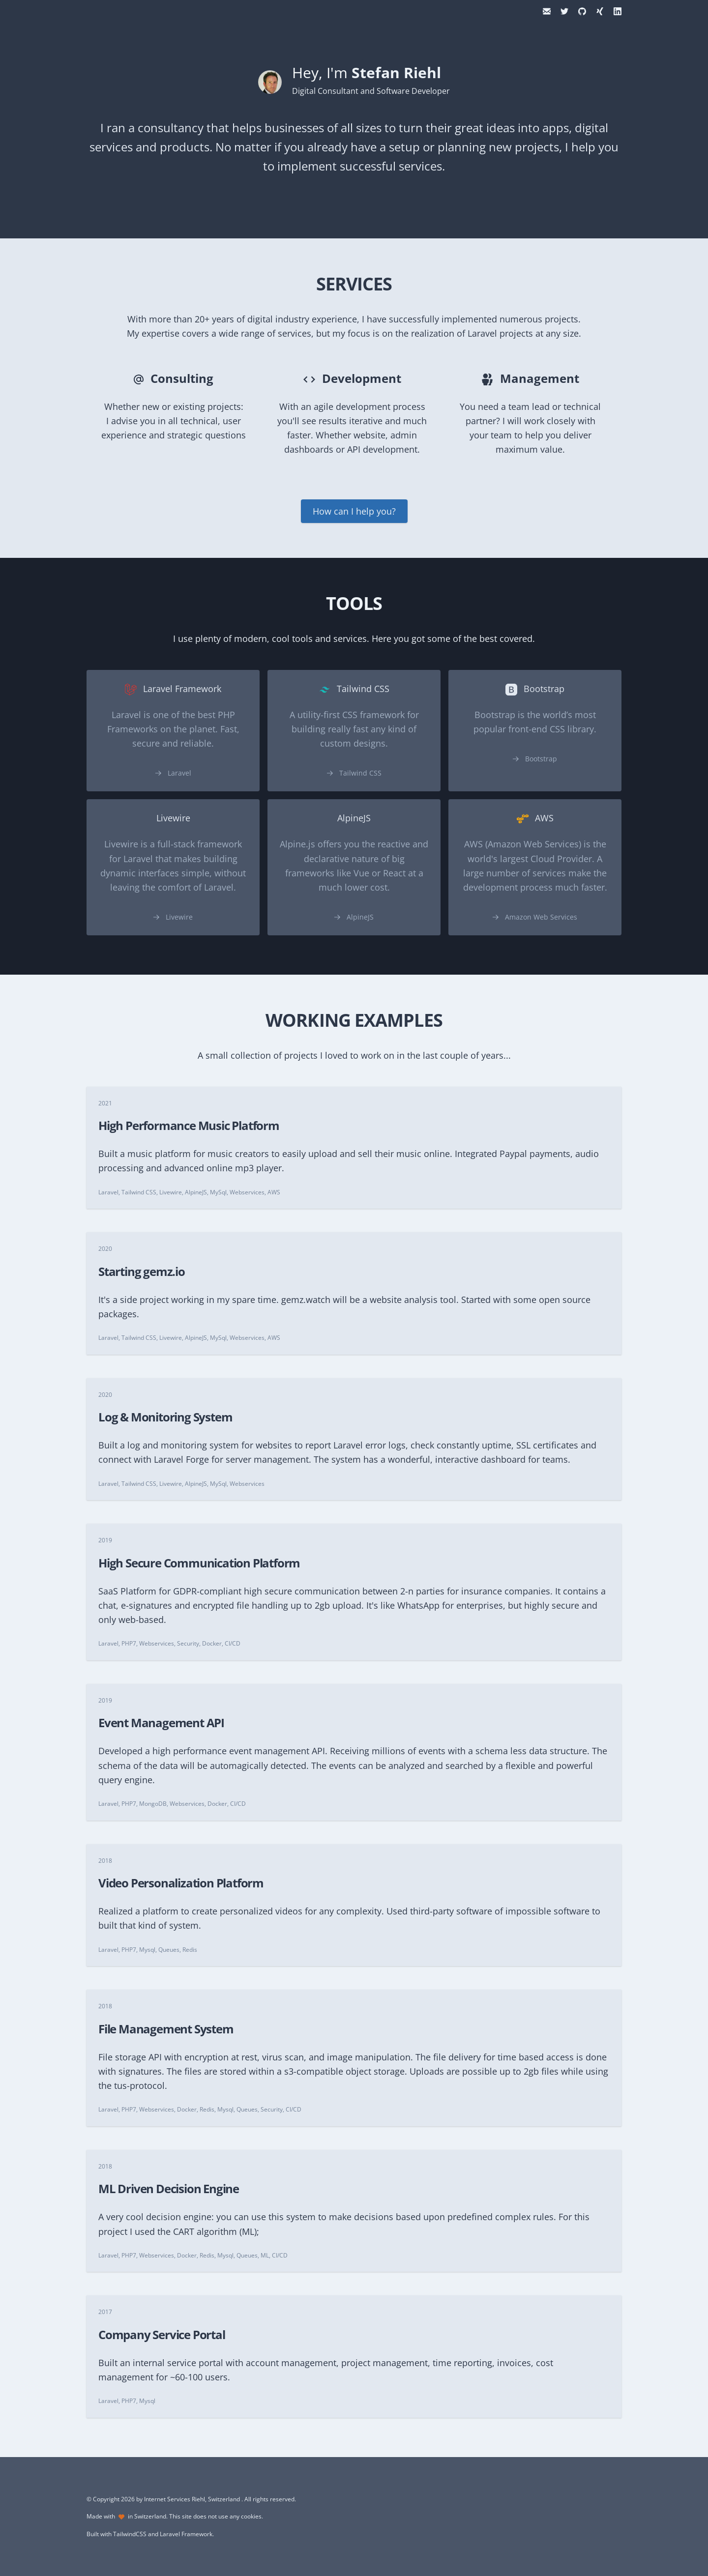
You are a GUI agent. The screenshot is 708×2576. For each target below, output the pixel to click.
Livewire (179, 917)
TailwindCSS (130, 2534)
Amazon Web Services (541, 917)
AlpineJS (360, 917)
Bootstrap (541, 758)
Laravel (179, 773)
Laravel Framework (186, 2534)
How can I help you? (354, 511)
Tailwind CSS (360, 773)
